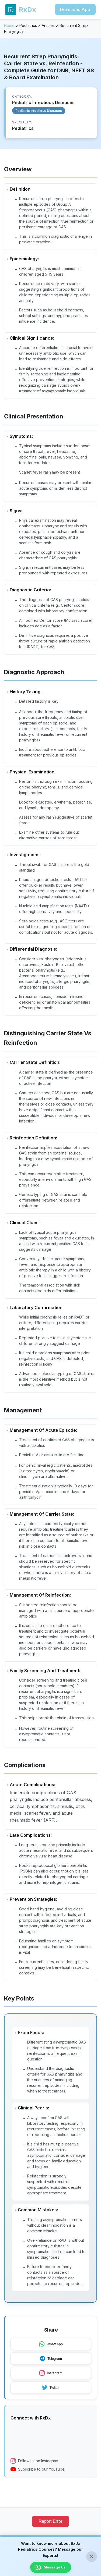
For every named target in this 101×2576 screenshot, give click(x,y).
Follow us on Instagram (34, 2461)
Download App (75, 9)
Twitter (51, 2387)
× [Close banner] (91, 2556)
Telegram (51, 2358)
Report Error (50, 2521)
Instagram (50, 2373)
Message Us (51, 2567)
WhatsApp (51, 2344)
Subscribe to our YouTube (38, 2469)
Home (9, 25)
